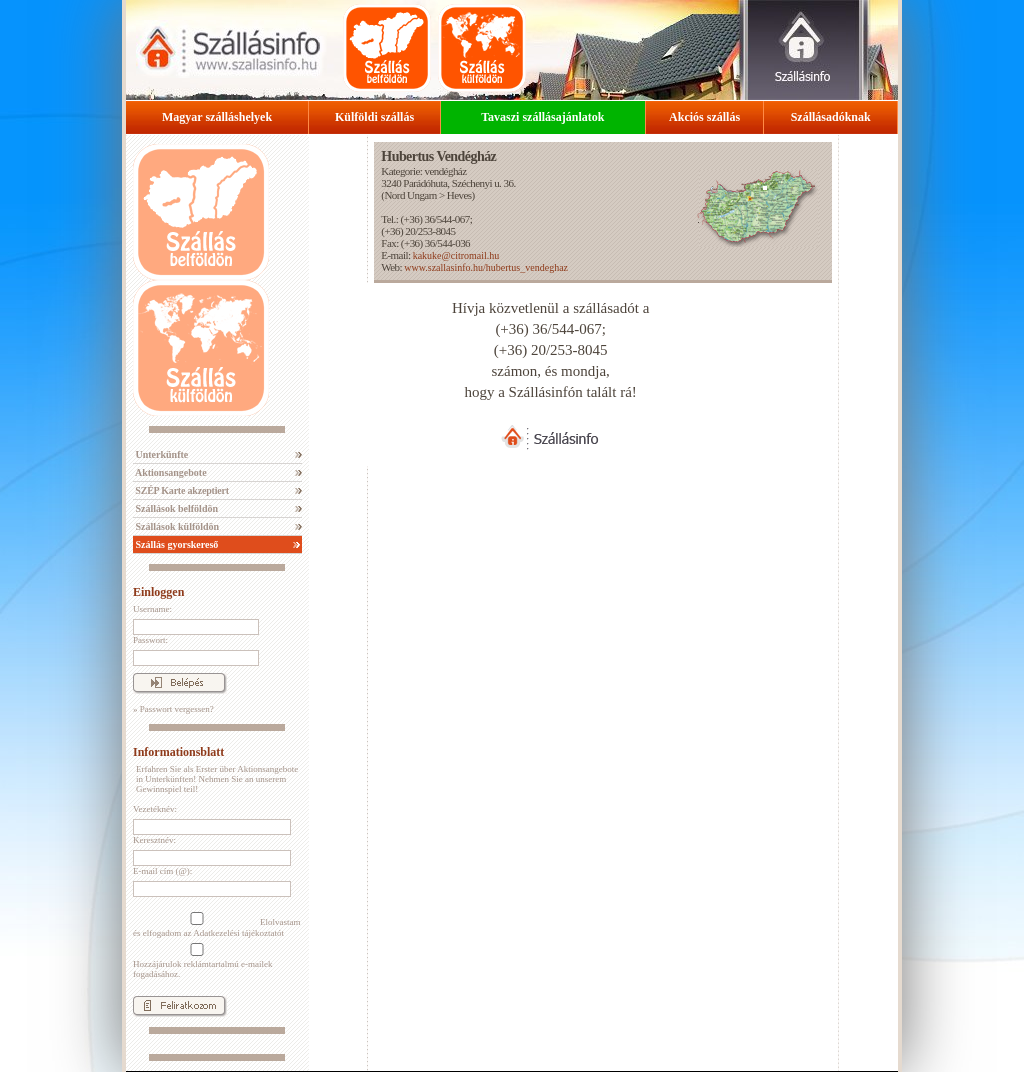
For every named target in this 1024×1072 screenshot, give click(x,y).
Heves (459, 195)
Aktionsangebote (170, 472)
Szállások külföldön (176, 526)
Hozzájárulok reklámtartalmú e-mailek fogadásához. (202, 961)
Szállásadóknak (831, 117)
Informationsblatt (178, 752)
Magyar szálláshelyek (217, 117)
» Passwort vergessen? (173, 709)
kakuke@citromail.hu (456, 255)
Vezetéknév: (155, 809)
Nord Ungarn (410, 195)
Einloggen (158, 592)
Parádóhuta (425, 183)
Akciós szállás (704, 117)
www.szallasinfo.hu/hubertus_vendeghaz (486, 267)
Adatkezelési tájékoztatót (238, 933)
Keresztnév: (154, 840)
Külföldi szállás (374, 117)
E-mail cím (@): (162, 871)
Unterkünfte (160, 454)
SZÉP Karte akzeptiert (181, 490)
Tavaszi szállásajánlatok (542, 117)
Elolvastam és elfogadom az (217, 925)
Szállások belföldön (175, 508)
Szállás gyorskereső (175, 544)
